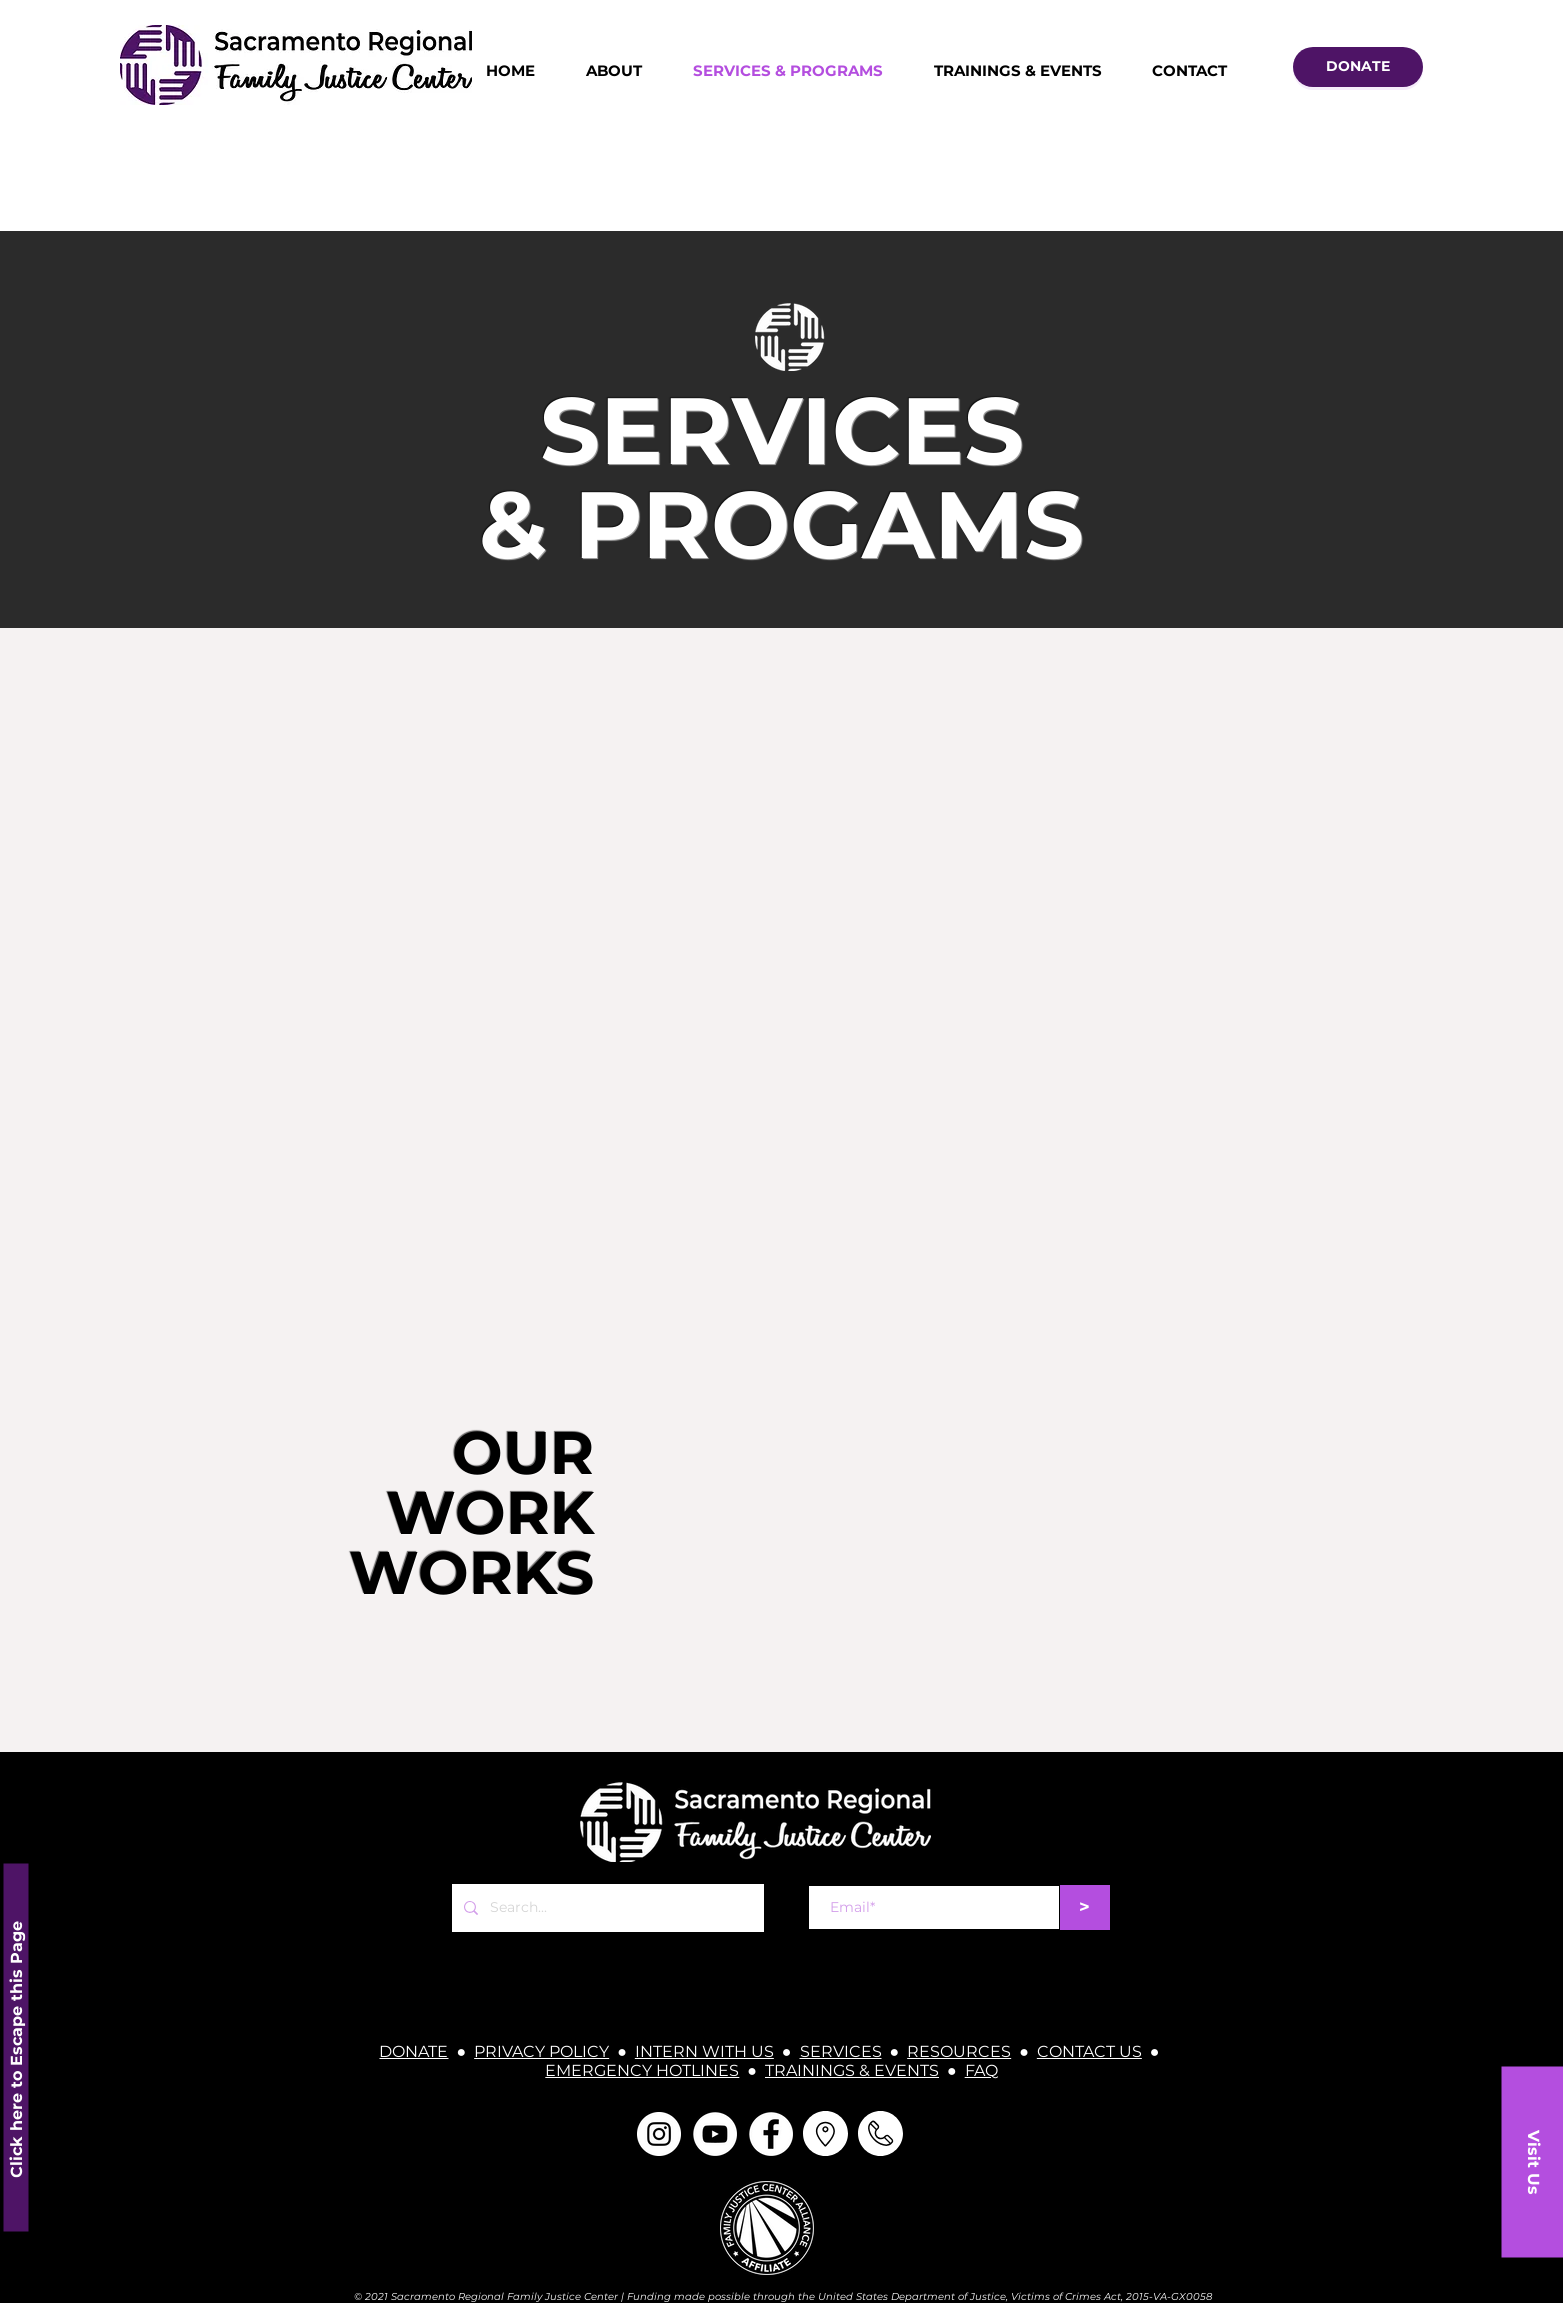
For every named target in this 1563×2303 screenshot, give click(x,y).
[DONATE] (1358, 67)
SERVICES (841, 2051)
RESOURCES (959, 2051)
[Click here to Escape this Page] (15, 2047)
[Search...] (606, 1908)
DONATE (413, 2051)
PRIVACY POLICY (541, 2051)
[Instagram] (659, 2134)
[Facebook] (771, 2134)
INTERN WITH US (704, 2051)
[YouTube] (715, 2134)
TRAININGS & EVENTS (852, 2070)
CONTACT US (1089, 2051)
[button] (1532, 2161)
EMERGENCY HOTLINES (642, 2070)
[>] (1085, 1907)
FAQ (981, 2070)
